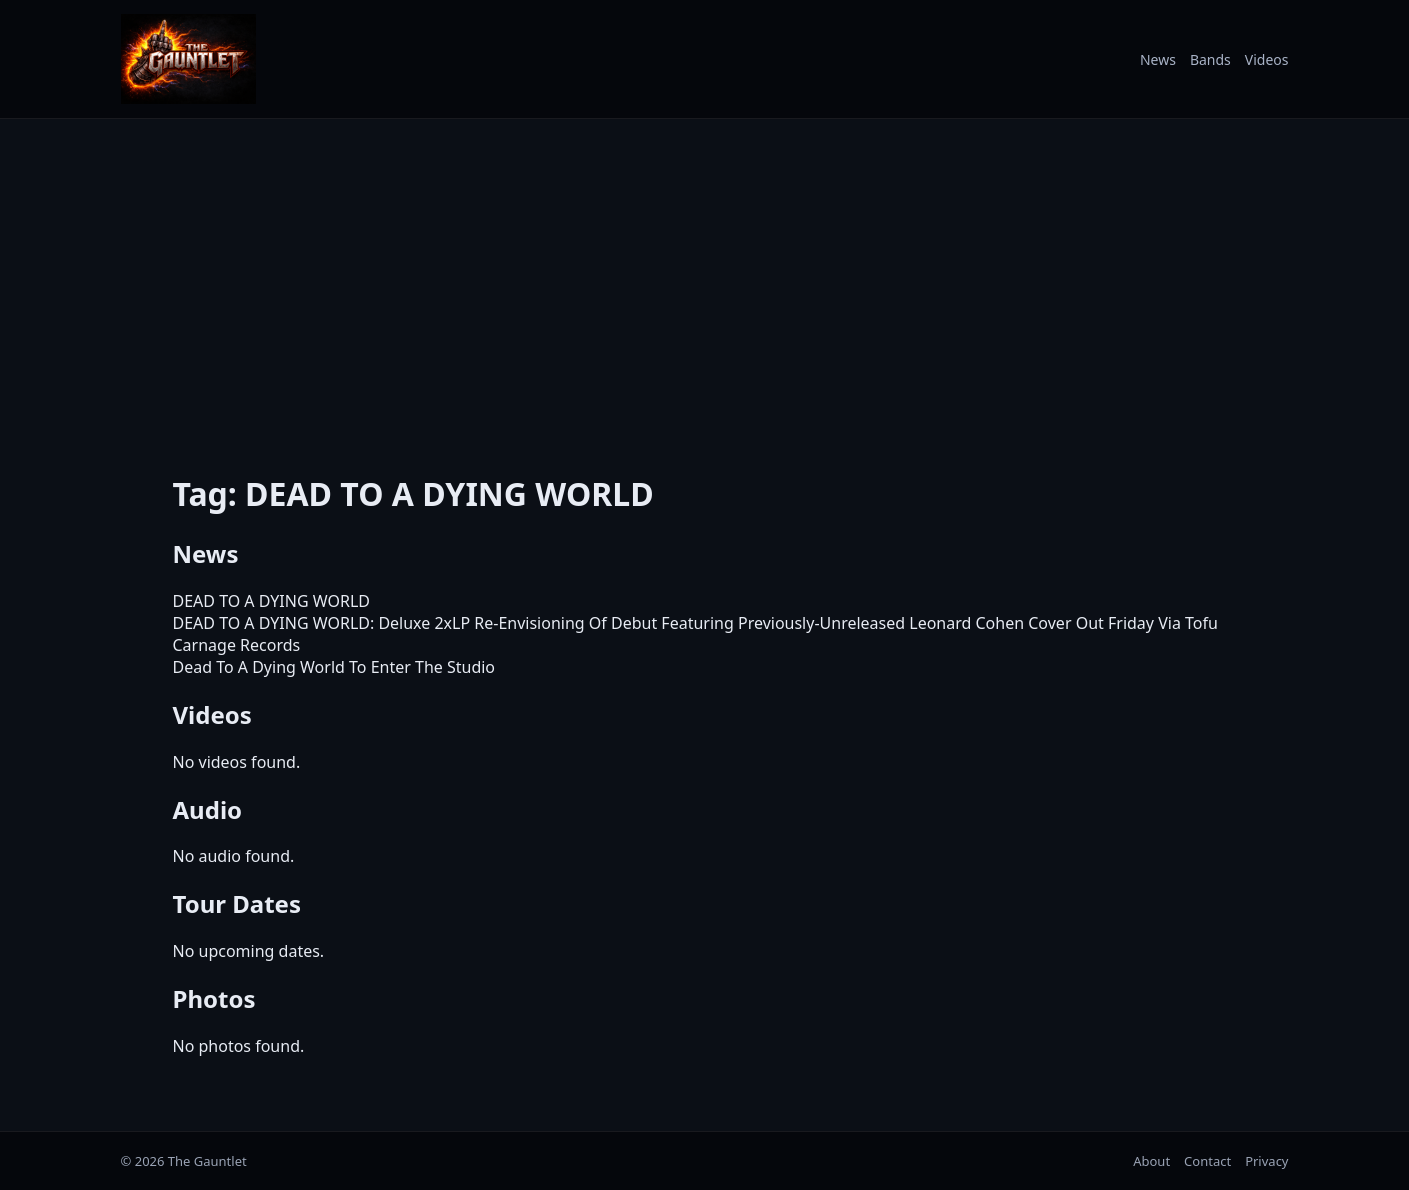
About (1151, 1161)
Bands (1210, 59)
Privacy (1266, 1161)
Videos (1267, 59)
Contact (1207, 1161)
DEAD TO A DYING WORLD (271, 601)
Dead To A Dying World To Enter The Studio (334, 667)
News (1158, 59)
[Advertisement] (705, 283)
